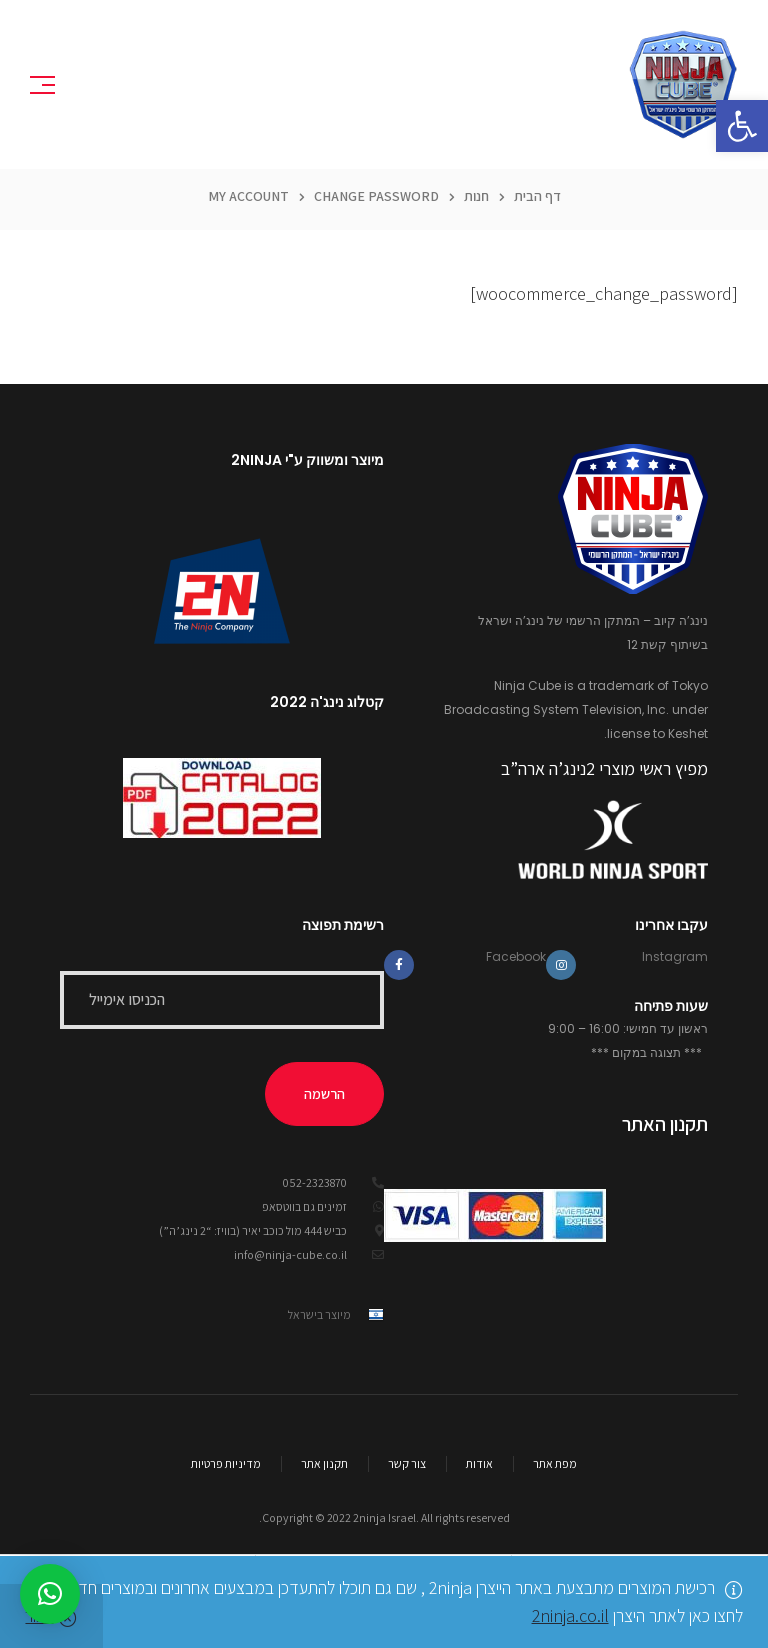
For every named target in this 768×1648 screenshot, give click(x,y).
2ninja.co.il (570, 1615)
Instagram (675, 960)
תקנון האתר (665, 1128)
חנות (476, 200)
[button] (742, 126)
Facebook (516, 960)
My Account (248, 200)
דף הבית (537, 200)
